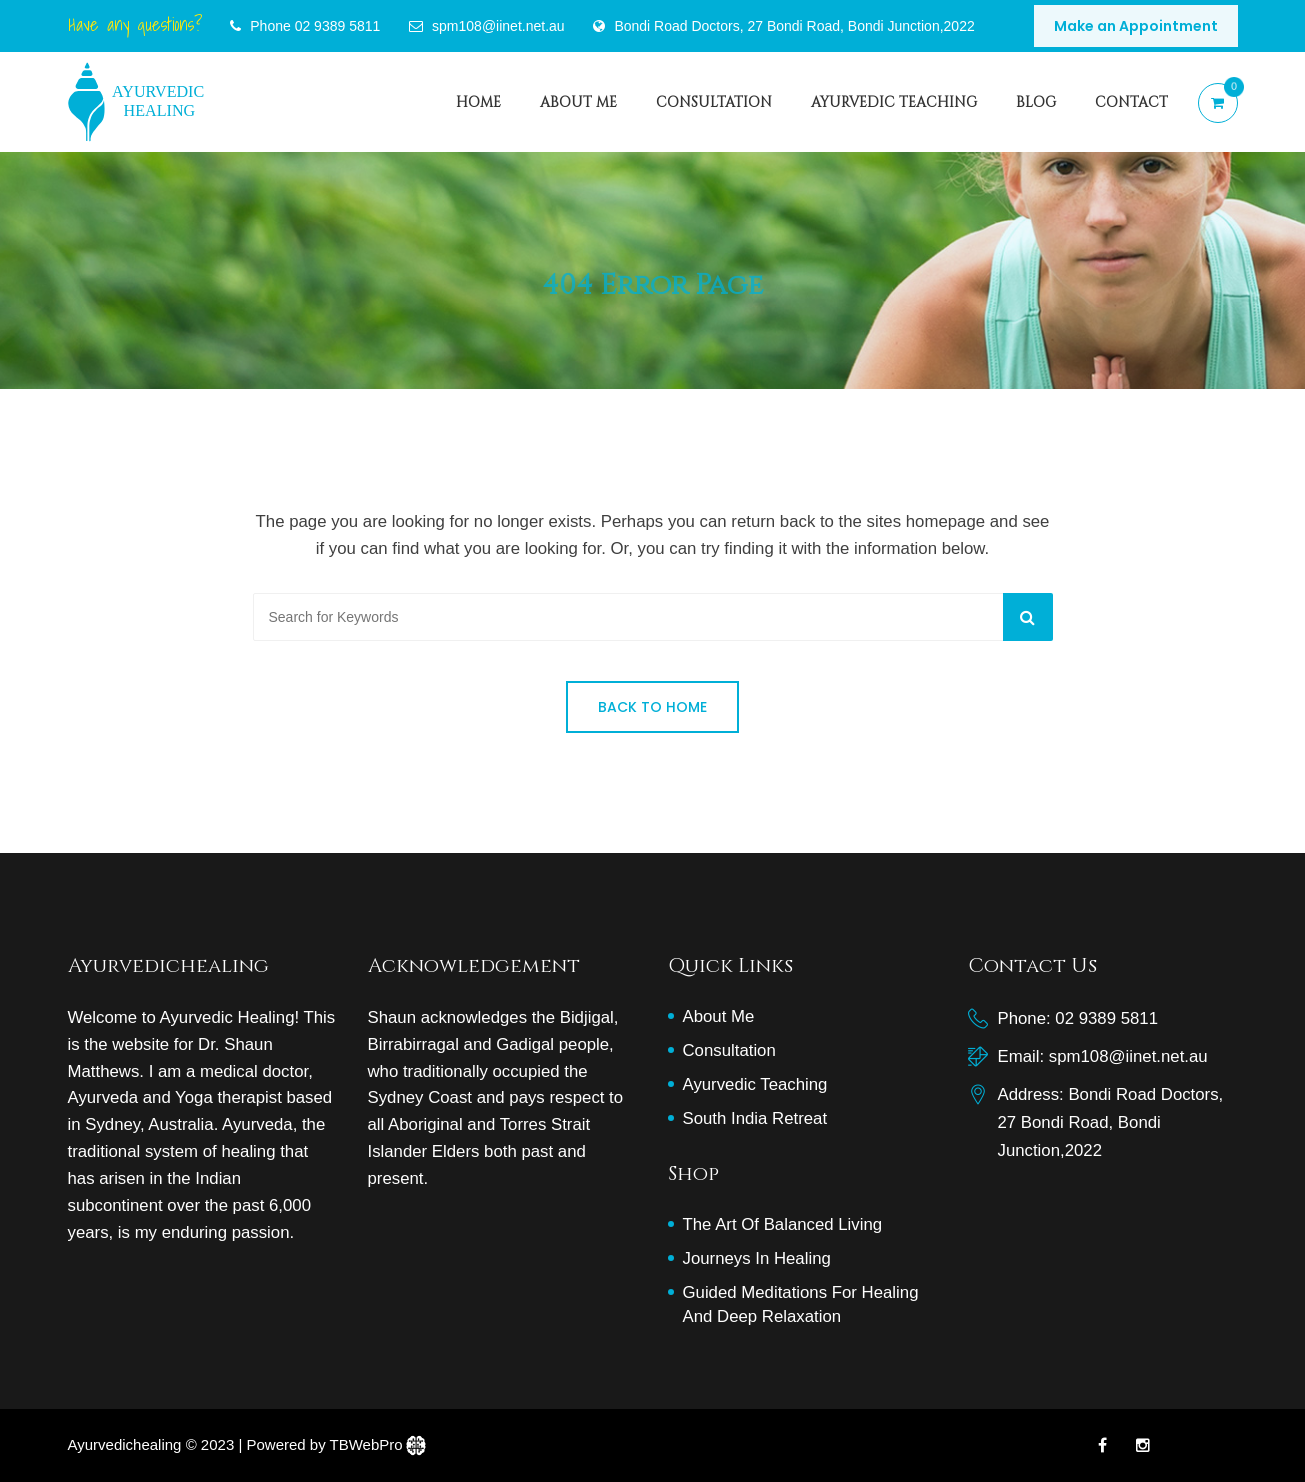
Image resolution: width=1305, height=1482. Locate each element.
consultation (714, 101)
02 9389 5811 (338, 26)
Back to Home (652, 707)
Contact (1131, 101)
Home (478, 101)
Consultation (729, 1050)
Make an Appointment (1136, 26)
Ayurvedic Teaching (894, 101)
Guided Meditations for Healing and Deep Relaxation (801, 1304)
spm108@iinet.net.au (1128, 1056)
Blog (1036, 101)
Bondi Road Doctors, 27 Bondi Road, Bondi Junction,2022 (794, 26)
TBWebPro (366, 1444)
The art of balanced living (783, 1224)
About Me (578, 101)
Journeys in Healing (757, 1258)
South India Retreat (755, 1118)
